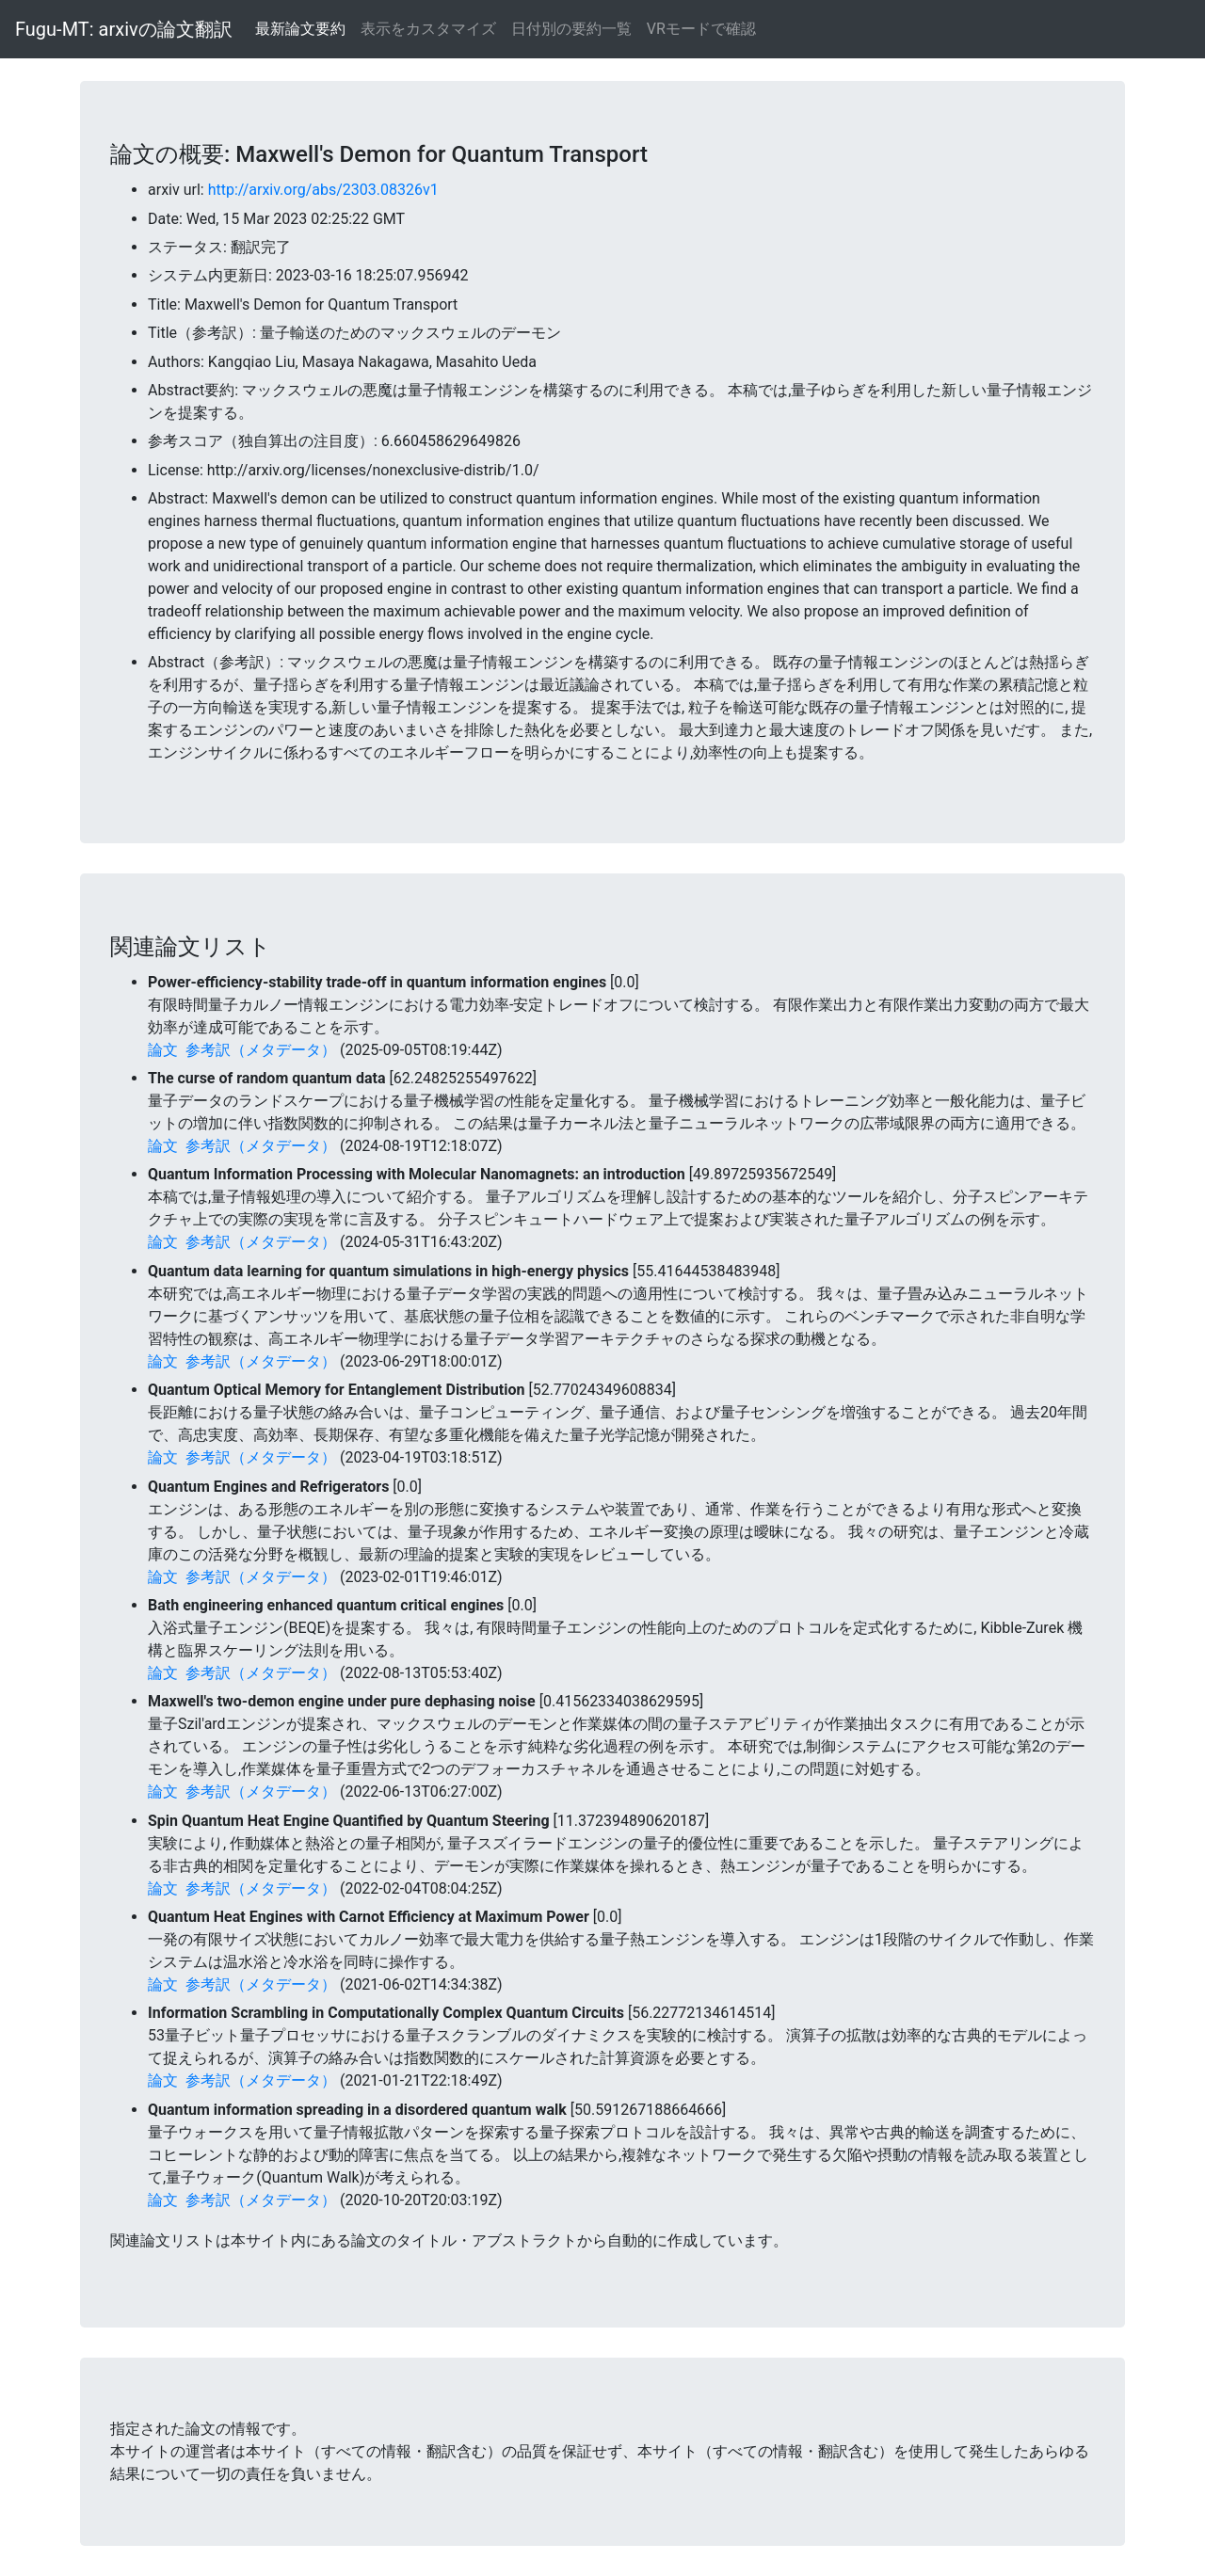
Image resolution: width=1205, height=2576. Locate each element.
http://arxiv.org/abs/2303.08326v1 (323, 190)
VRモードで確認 (701, 29)
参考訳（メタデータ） (260, 1050)
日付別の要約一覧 (571, 29)
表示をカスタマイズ (428, 29)
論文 (163, 1050)
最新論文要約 (300, 29)
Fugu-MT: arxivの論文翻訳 (124, 29)
